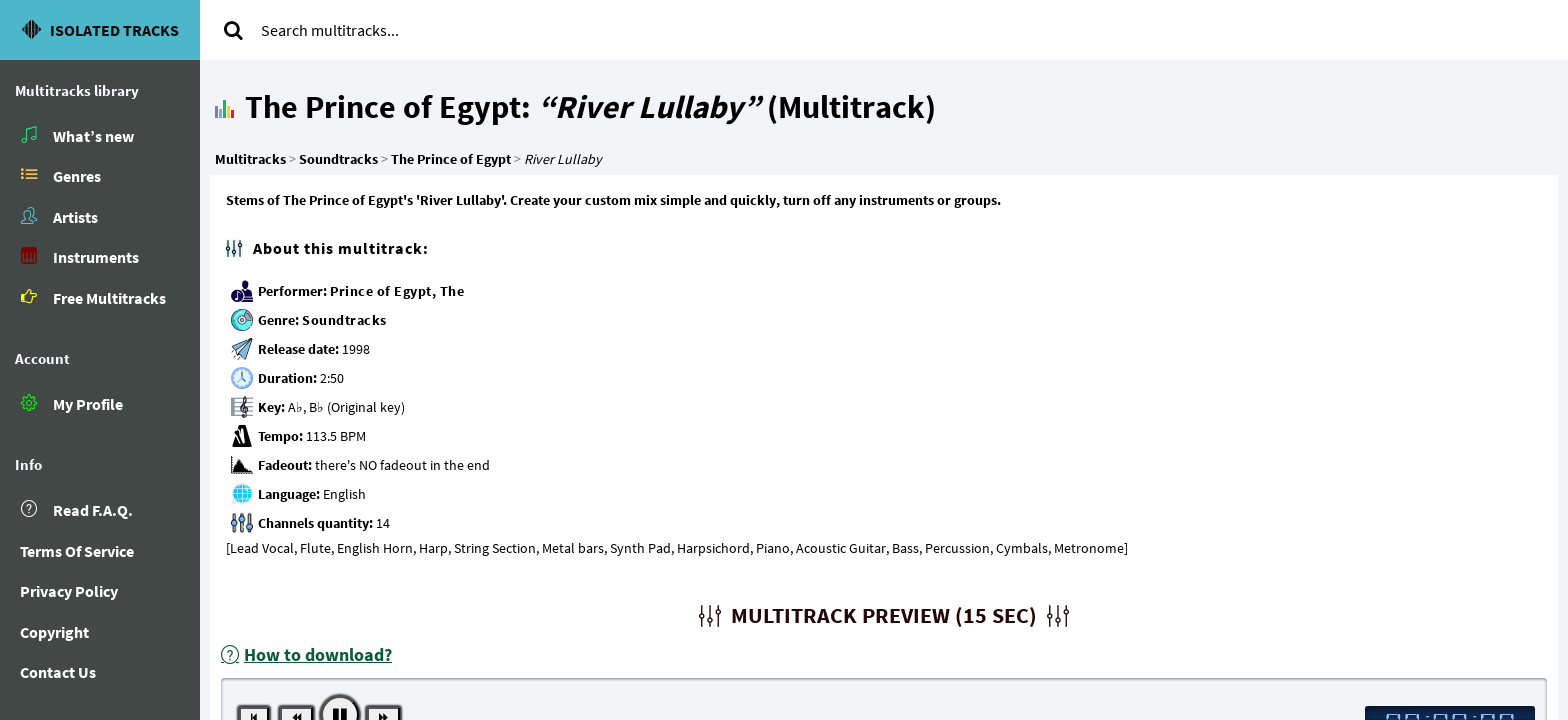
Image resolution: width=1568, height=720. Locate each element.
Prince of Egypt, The (397, 291)
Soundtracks (344, 320)
